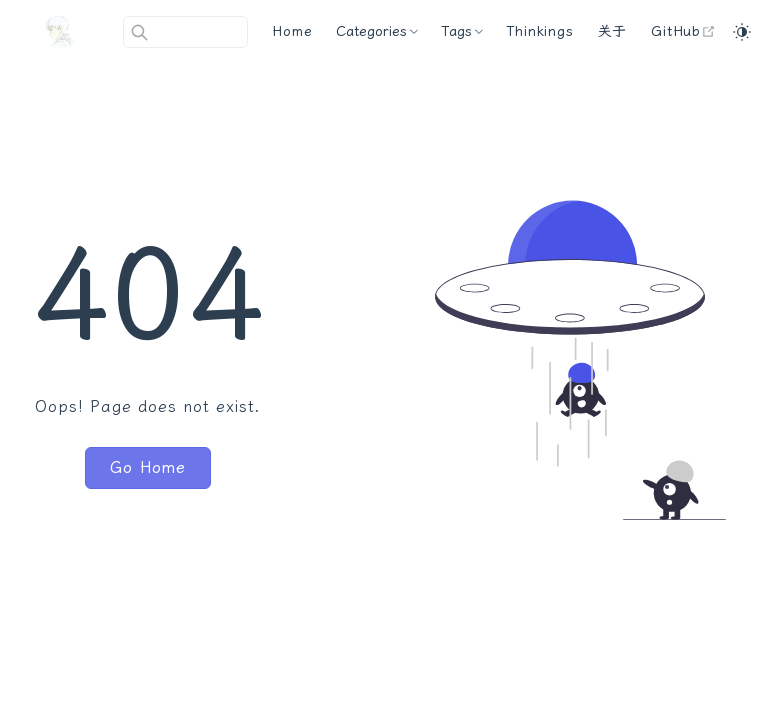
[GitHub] (683, 32)
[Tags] (461, 32)
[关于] (613, 32)
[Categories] (376, 32)
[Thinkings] (539, 32)
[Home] (292, 32)
